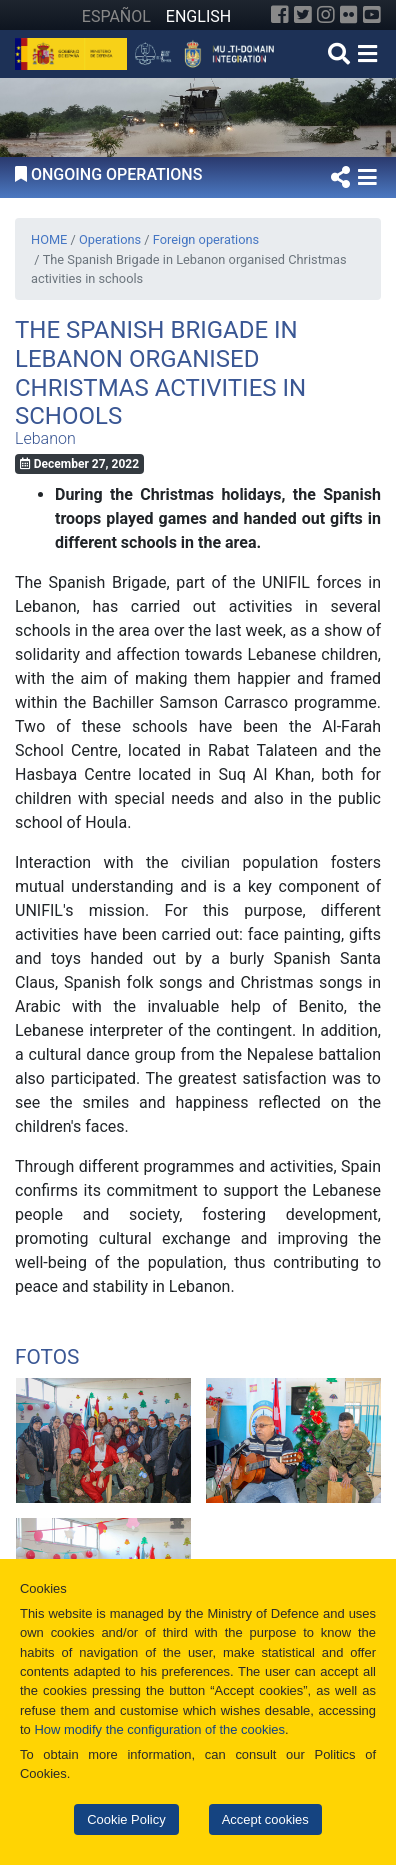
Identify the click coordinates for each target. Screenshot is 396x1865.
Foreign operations (206, 239)
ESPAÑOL (116, 16)
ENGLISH (198, 16)
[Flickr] (349, 15)
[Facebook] (280, 15)
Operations (110, 239)
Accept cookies (265, 1819)
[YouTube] (372, 15)
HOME (49, 239)
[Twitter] (303, 15)
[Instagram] (326, 15)
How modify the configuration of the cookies (159, 1729)
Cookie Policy (126, 1819)
